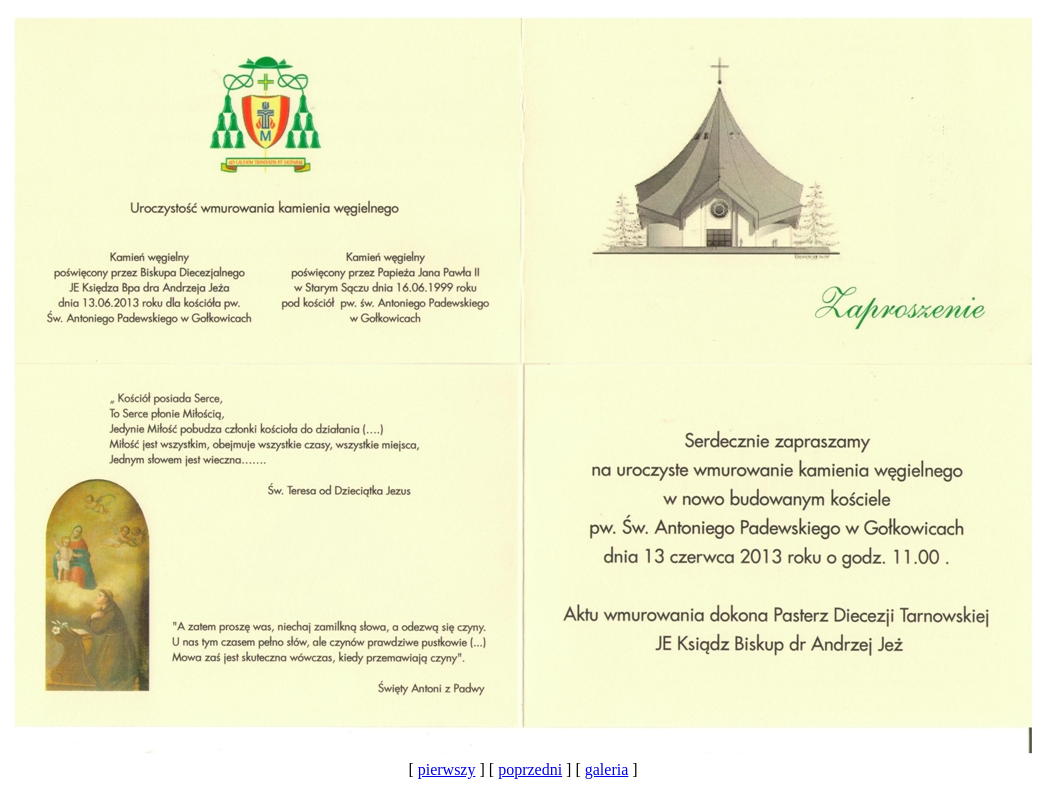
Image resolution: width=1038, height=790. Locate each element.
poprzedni (530, 769)
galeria (607, 769)
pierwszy (447, 769)
